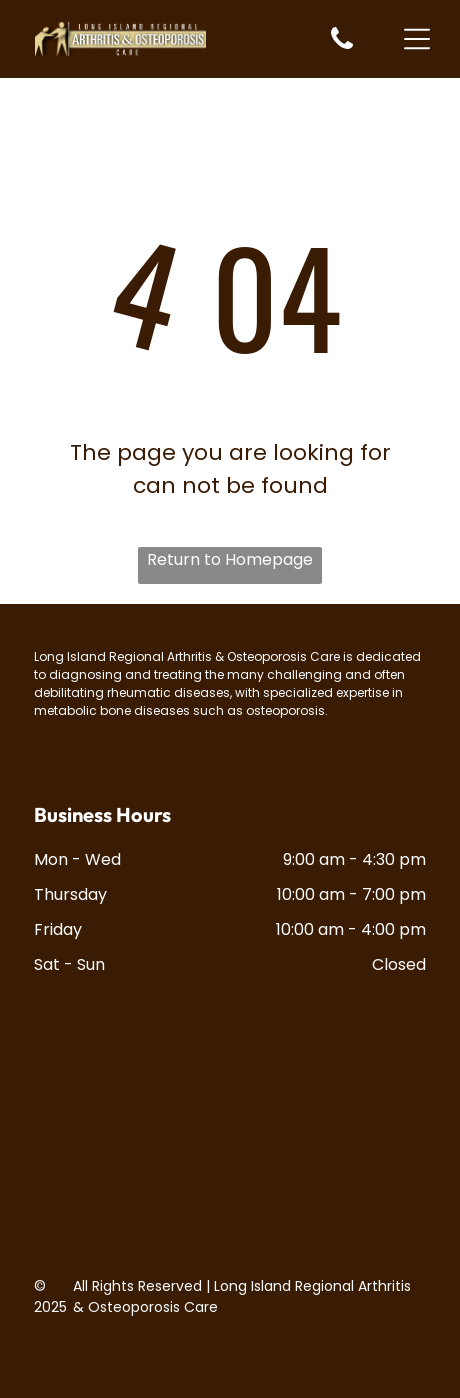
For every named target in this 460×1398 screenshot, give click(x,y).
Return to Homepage (230, 559)
